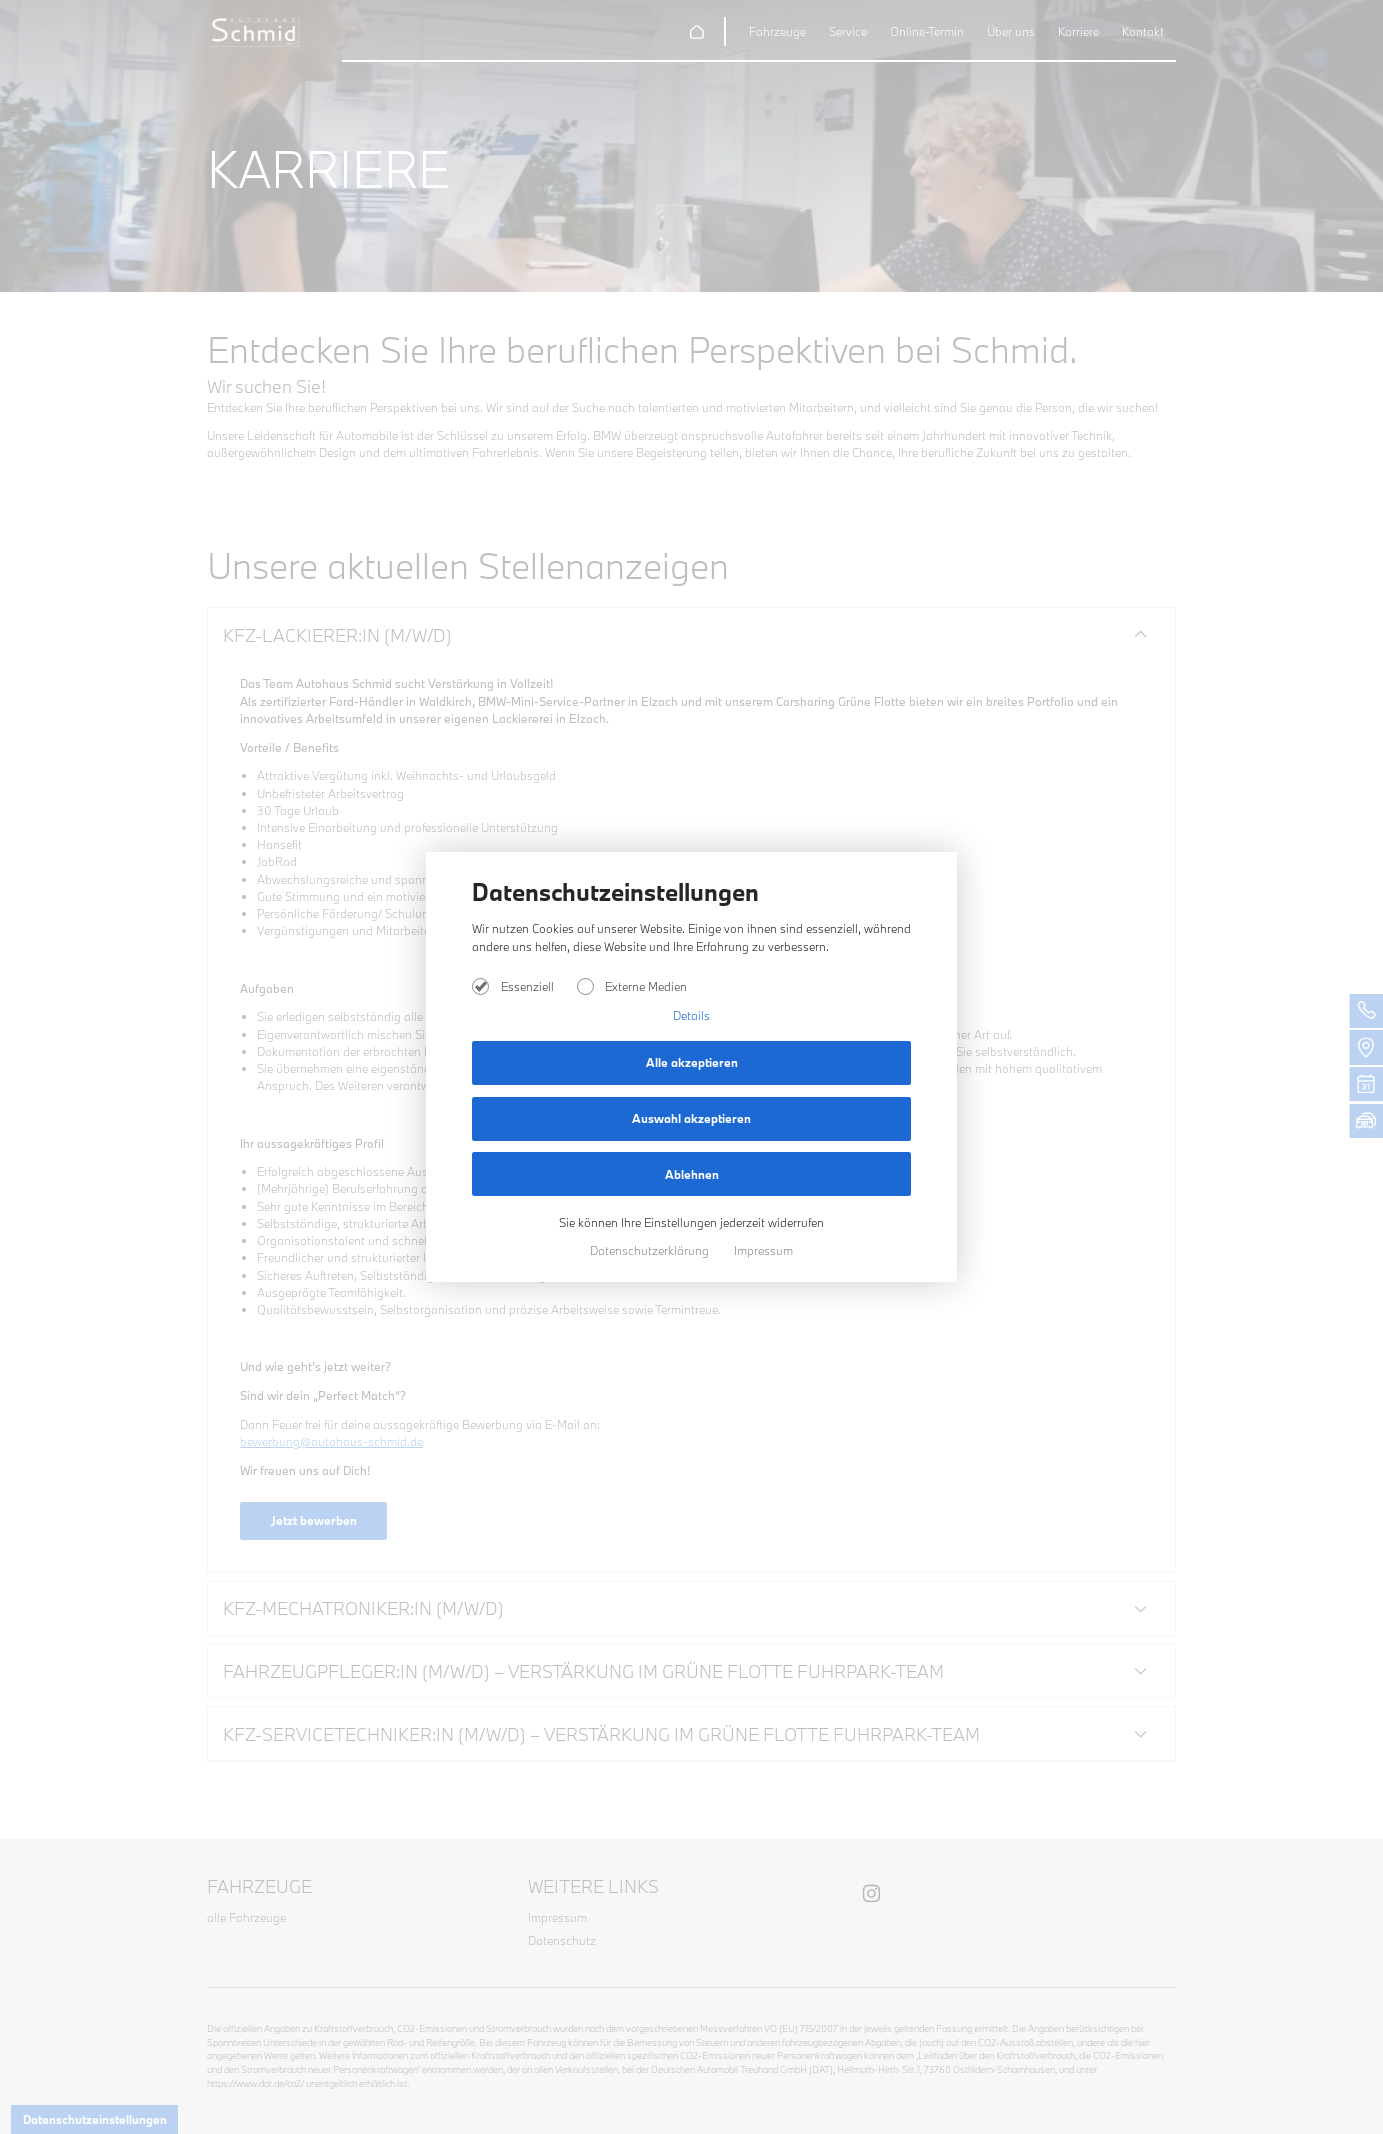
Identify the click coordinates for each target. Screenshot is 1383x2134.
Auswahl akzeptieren (691, 1118)
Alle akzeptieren (692, 1062)
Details (691, 1015)
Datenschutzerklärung (651, 1250)
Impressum (763, 1250)
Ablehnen (692, 1174)
